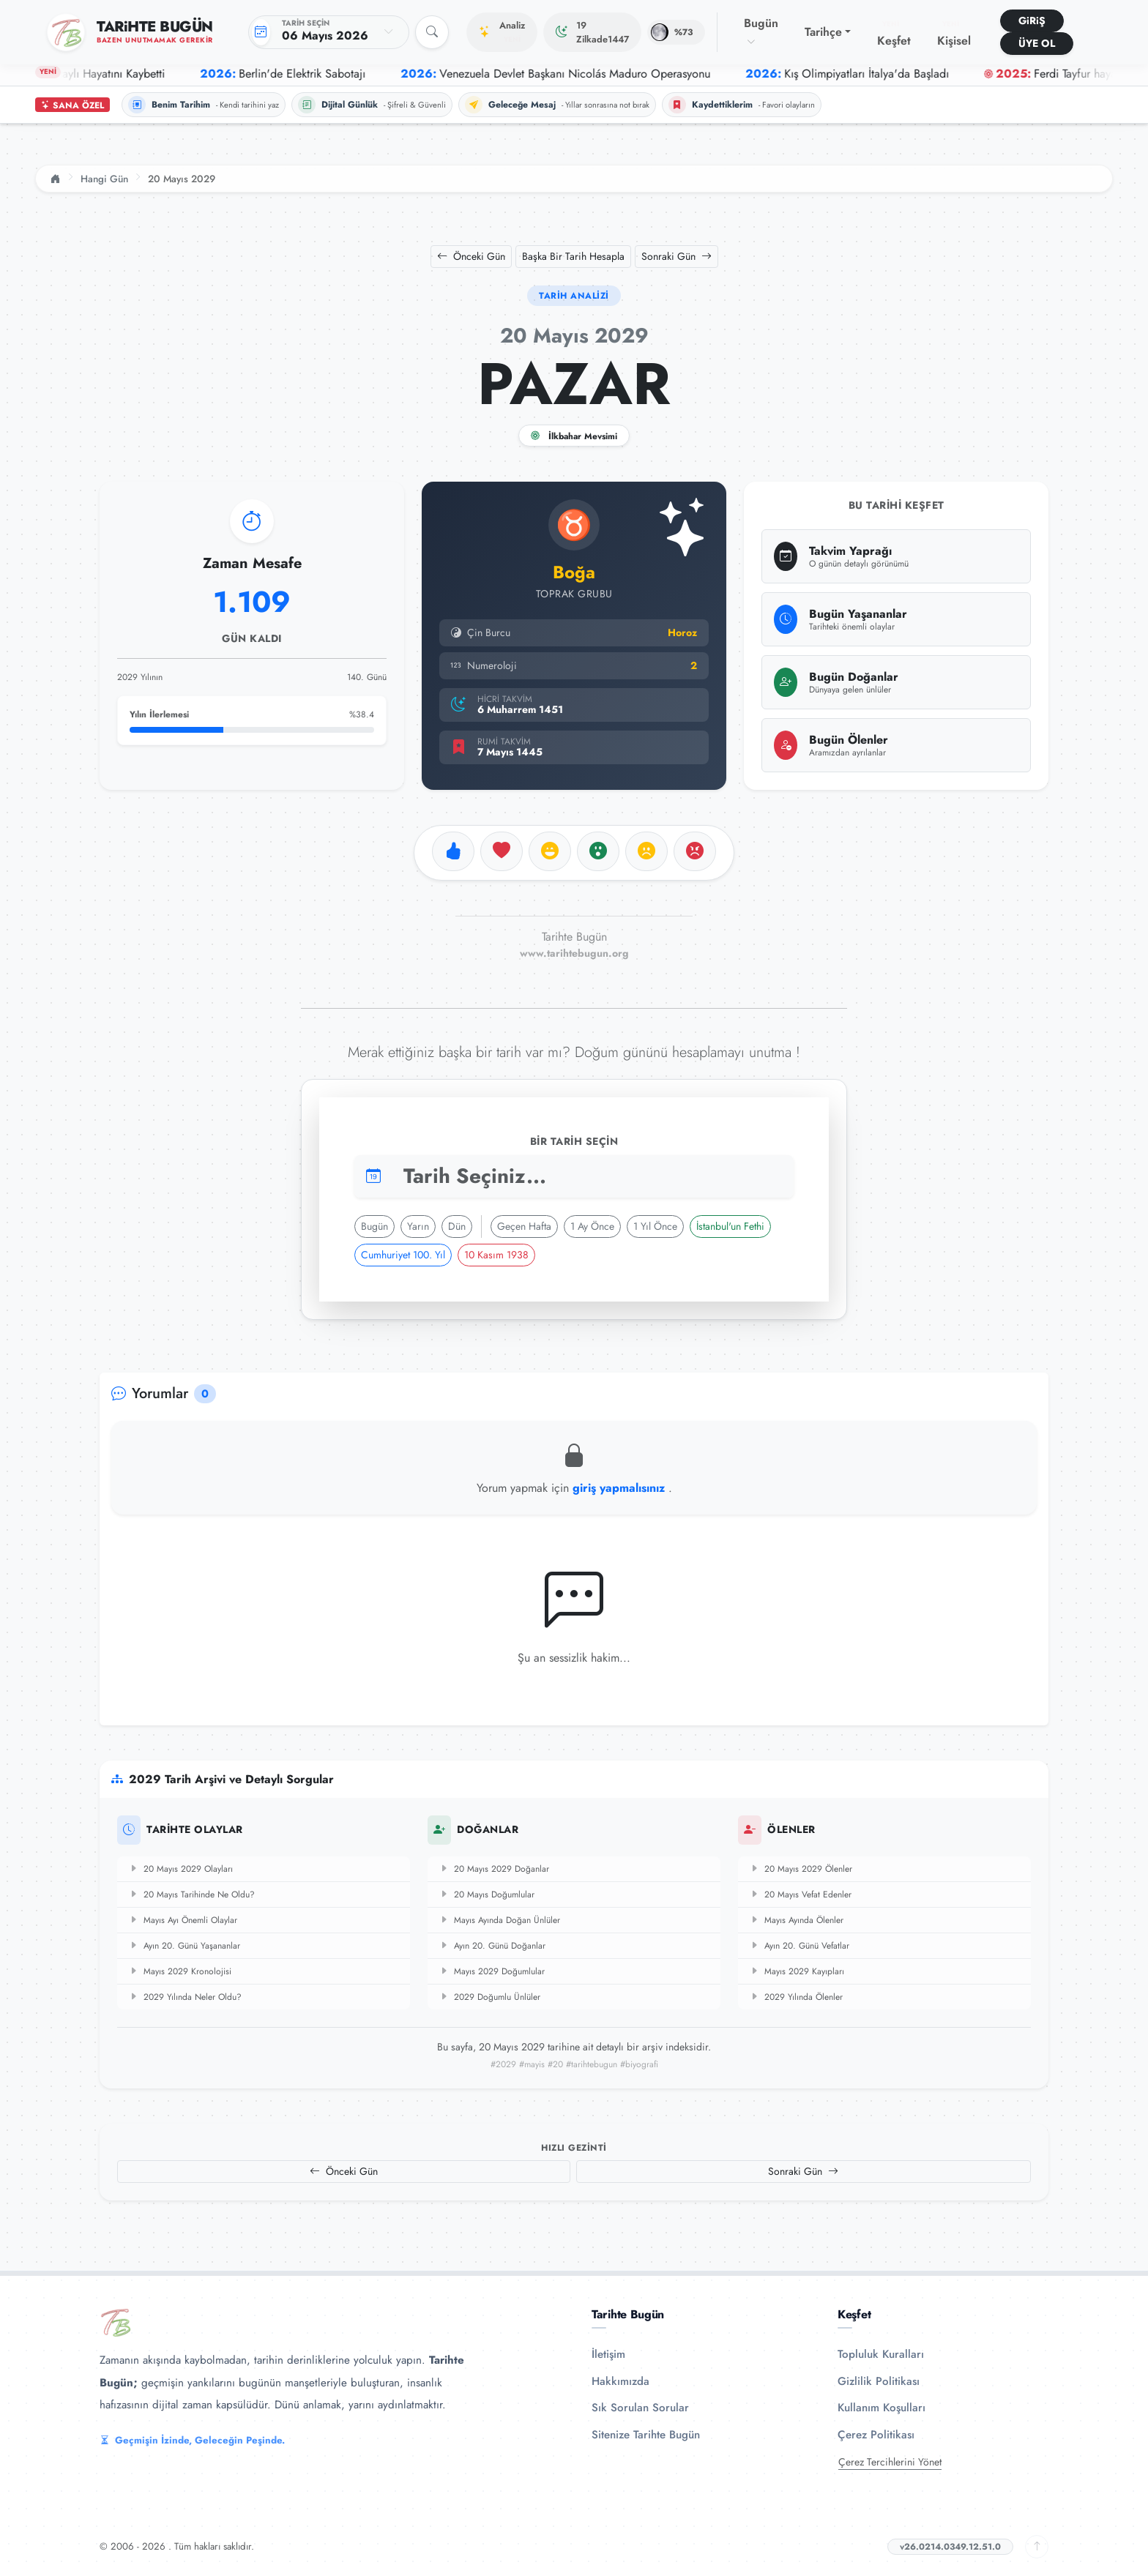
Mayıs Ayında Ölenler (796, 1920)
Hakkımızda (620, 2381)
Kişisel (954, 33)
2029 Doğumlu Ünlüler (489, 1997)
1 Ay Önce (592, 1226)
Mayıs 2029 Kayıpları (797, 1971)
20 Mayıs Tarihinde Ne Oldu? (192, 1894)
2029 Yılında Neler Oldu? (185, 1997)
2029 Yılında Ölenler (796, 1997)
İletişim (608, 2354)
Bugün (761, 31)
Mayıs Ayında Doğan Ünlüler (499, 1920)
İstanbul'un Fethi (730, 1226)
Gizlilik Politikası (879, 2381)
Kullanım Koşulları (881, 2408)
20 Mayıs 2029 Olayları (181, 1868)
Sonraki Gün (676, 256)
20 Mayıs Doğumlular (486, 1894)
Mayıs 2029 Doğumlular (492, 1971)
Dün (457, 1226)
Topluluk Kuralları (881, 2354)
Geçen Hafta (524, 1226)
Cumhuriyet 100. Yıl (403, 1254)
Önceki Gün (471, 256)
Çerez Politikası (876, 2435)
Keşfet (894, 33)
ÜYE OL (1036, 43)
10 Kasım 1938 (496, 1254)
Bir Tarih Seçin (574, 1141)
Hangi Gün (104, 178)
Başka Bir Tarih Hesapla (573, 256)
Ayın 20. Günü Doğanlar (492, 1945)
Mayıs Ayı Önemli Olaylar (183, 1920)
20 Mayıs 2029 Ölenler (801, 1868)
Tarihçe (823, 31)
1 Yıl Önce (655, 1226)
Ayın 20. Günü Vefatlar (799, 1945)
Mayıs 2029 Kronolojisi (180, 1971)
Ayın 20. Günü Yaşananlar (184, 1945)
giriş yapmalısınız (620, 1487)
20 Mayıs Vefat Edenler (800, 1894)
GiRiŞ (1032, 20)
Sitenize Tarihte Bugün (646, 2435)
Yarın (418, 1226)
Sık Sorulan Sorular (640, 2408)
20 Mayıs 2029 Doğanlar (494, 1868)
